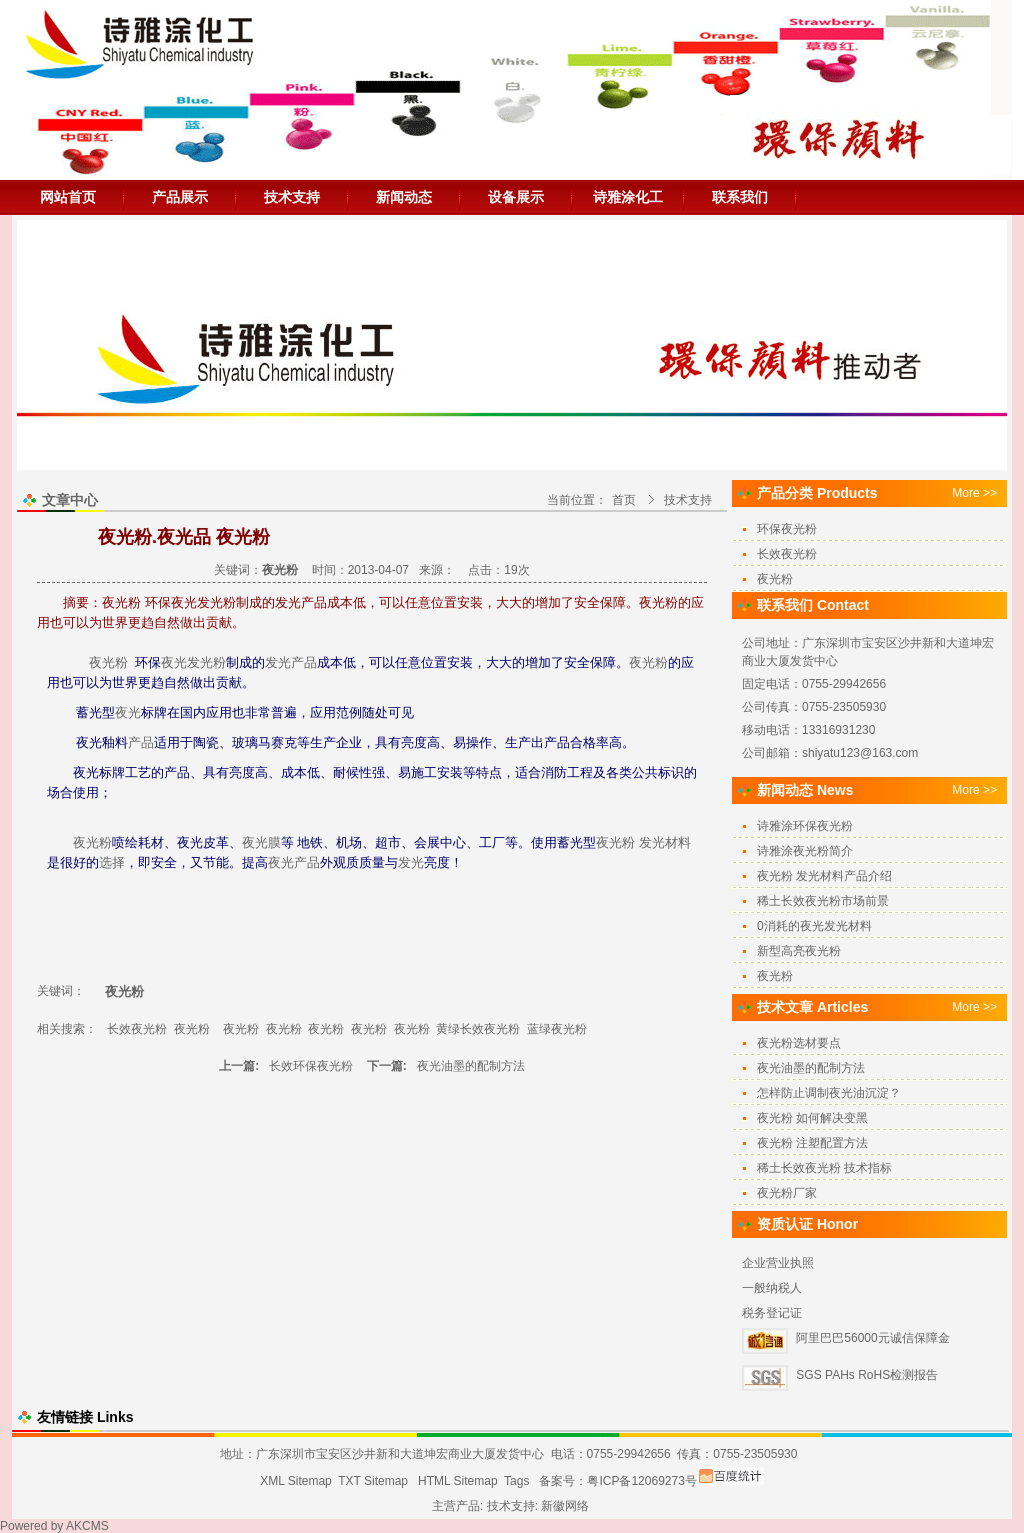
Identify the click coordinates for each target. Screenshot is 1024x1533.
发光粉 (206, 662)
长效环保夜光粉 (312, 1066)
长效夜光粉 (137, 1029)
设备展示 (516, 197)
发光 (278, 662)
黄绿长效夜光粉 (478, 1029)
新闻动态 (404, 197)
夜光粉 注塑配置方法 (812, 1143)
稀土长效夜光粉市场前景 (823, 901)
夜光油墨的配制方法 (471, 1066)
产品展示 (180, 197)
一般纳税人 (772, 1288)
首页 (624, 500)
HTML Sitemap (458, 1481)
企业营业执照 (778, 1263)
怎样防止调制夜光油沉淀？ (829, 1093)
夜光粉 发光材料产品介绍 (824, 876)
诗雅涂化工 (628, 197)
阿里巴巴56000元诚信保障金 (872, 1338)
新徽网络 (565, 1506)
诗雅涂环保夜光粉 (805, 826)
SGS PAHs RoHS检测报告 (867, 1375)
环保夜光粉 (787, 529)
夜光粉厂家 (787, 1193)
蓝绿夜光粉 (557, 1029)
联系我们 (740, 197)
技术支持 (292, 197)
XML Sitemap (296, 1481)
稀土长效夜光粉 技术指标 (824, 1168)
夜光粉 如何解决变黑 (812, 1118)
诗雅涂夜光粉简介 (805, 851)
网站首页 (68, 197)
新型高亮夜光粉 (799, 951)
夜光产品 (294, 862)
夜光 (174, 662)
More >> (974, 493)
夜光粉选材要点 (799, 1043)
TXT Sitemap (373, 1481)
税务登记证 (772, 1313)
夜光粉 (108, 662)
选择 (112, 862)
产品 (304, 662)
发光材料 (665, 842)
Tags (516, 1481)
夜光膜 (261, 842)
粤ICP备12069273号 (641, 1481)
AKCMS (87, 1526)
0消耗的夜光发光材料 (814, 926)
